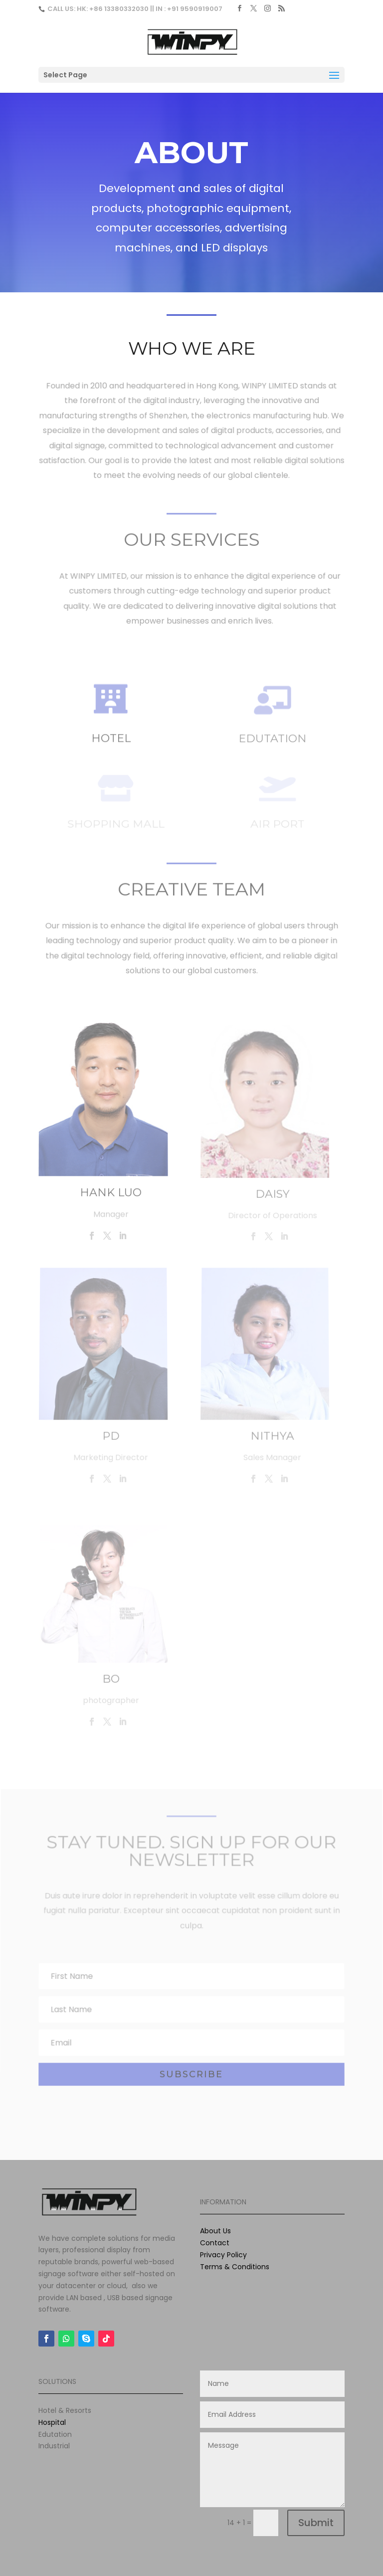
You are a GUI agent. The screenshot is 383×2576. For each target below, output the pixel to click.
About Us (215, 2231)
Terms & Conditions (234, 2267)
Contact (214, 2243)
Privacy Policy (223, 2255)
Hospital (52, 2422)
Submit (316, 2523)
